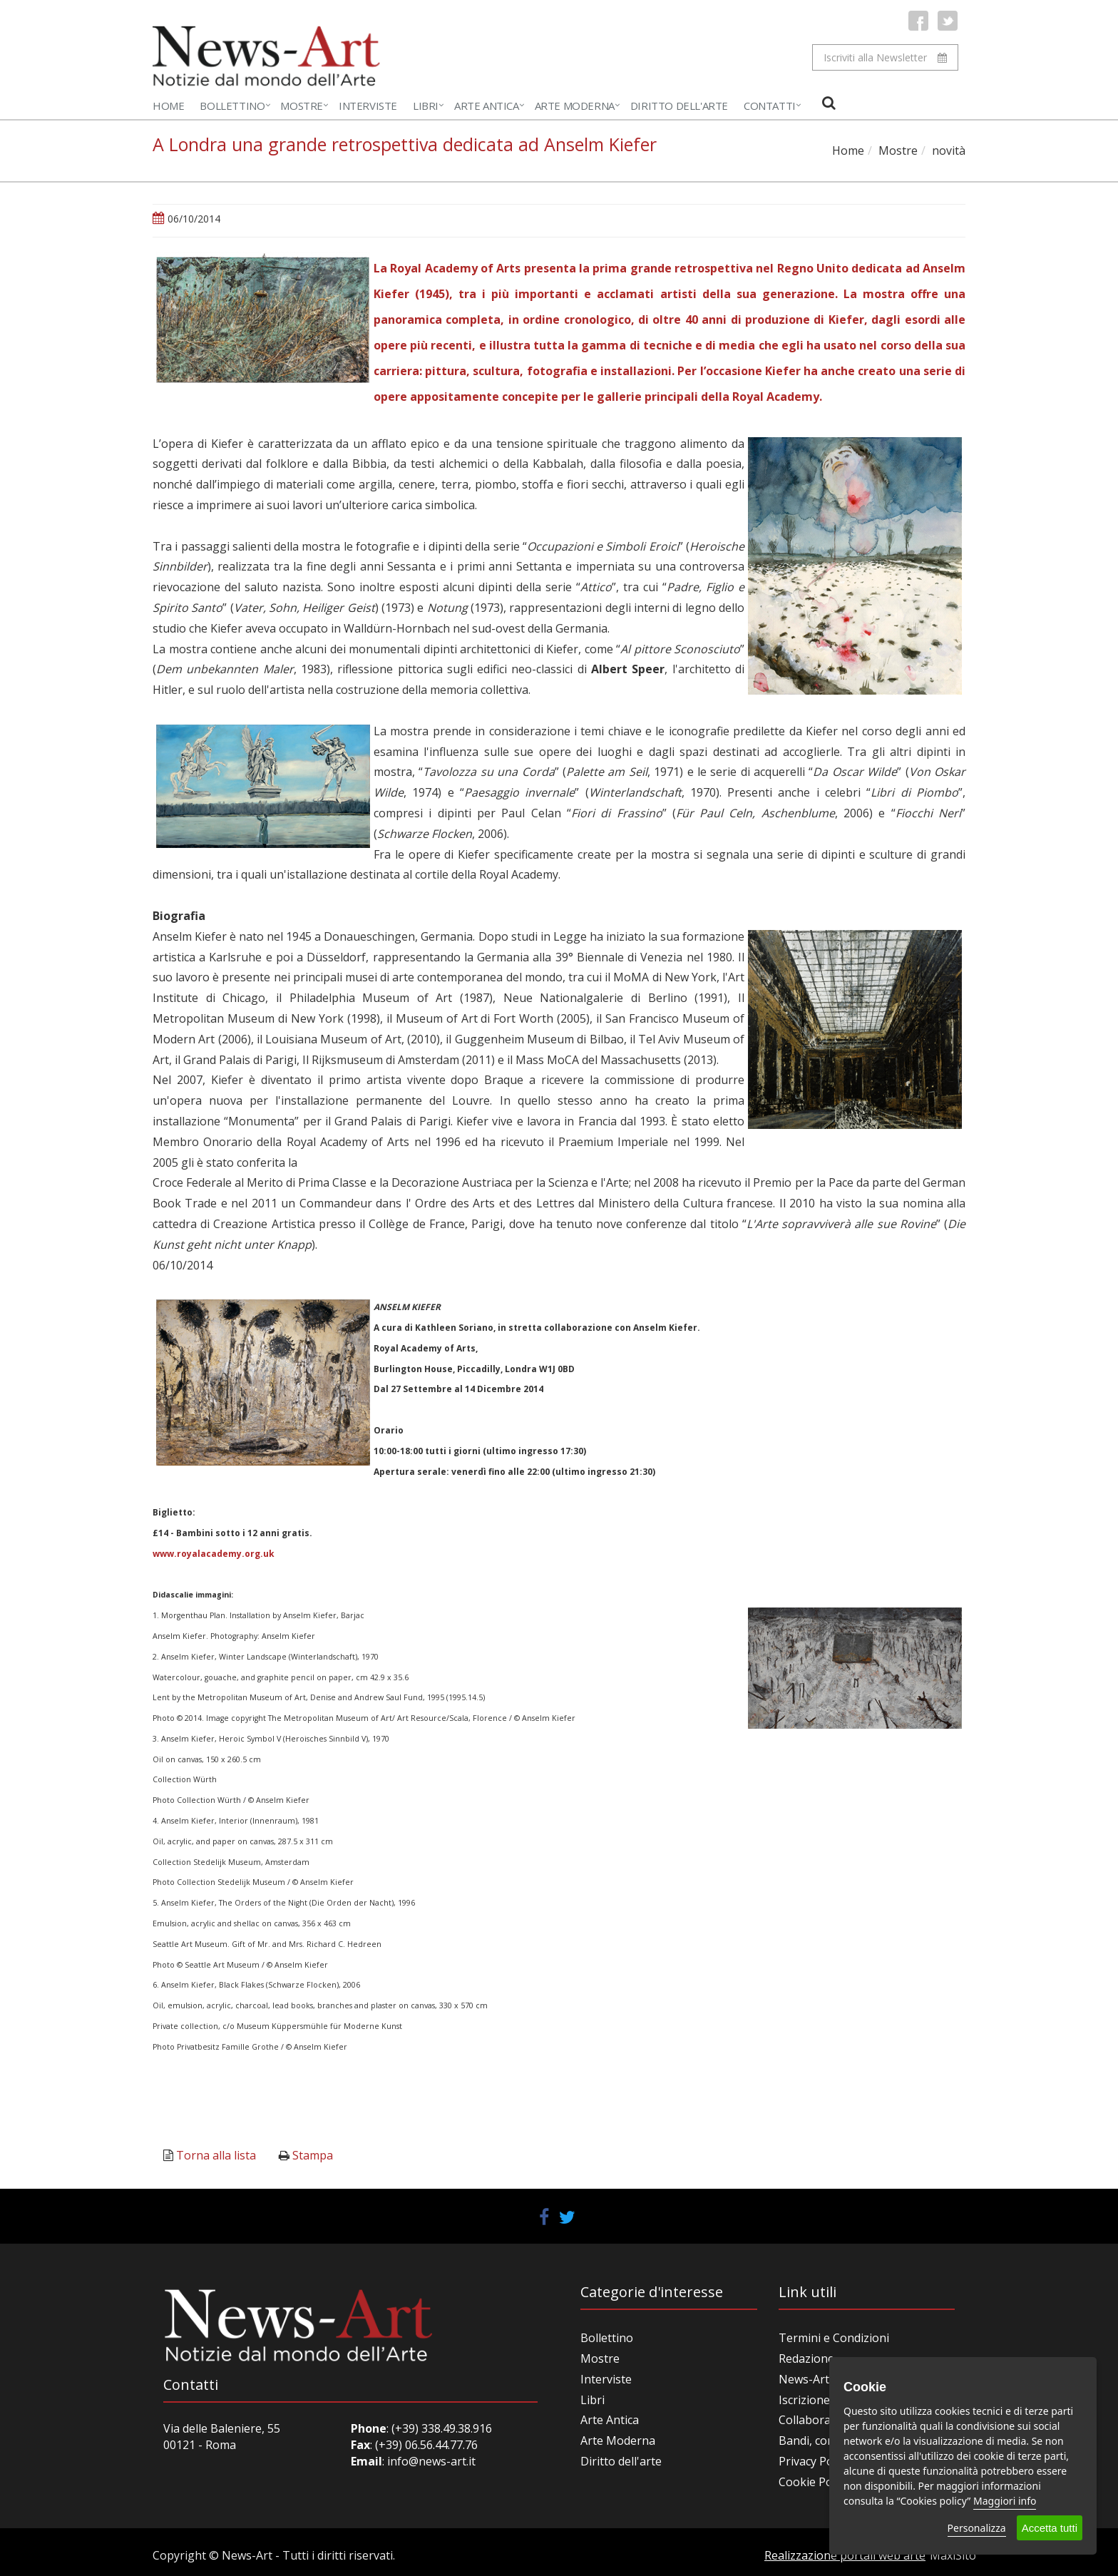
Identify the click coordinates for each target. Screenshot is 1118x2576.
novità (948, 150)
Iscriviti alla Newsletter (885, 57)
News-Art (804, 2379)
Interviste (368, 105)
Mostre (301, 105)
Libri (426, 105)
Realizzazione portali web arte (844, 2555)
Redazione (806, 2358)
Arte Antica (486, 105)
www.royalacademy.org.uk (214, 1554)
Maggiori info (1004, 2501)
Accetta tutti (1049, 2528)
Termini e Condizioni (834, 2338)
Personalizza (977, 2528)
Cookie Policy (814, 2482)
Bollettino (232, 105)
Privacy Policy (814, 2461)
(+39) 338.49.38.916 (440, 2428)
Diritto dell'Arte (679, 105)
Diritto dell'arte (621, 2461)
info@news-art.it (431, 2461)
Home (168, 105)
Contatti (770, 105)
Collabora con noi (826, 2420)
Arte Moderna (575, 105)
